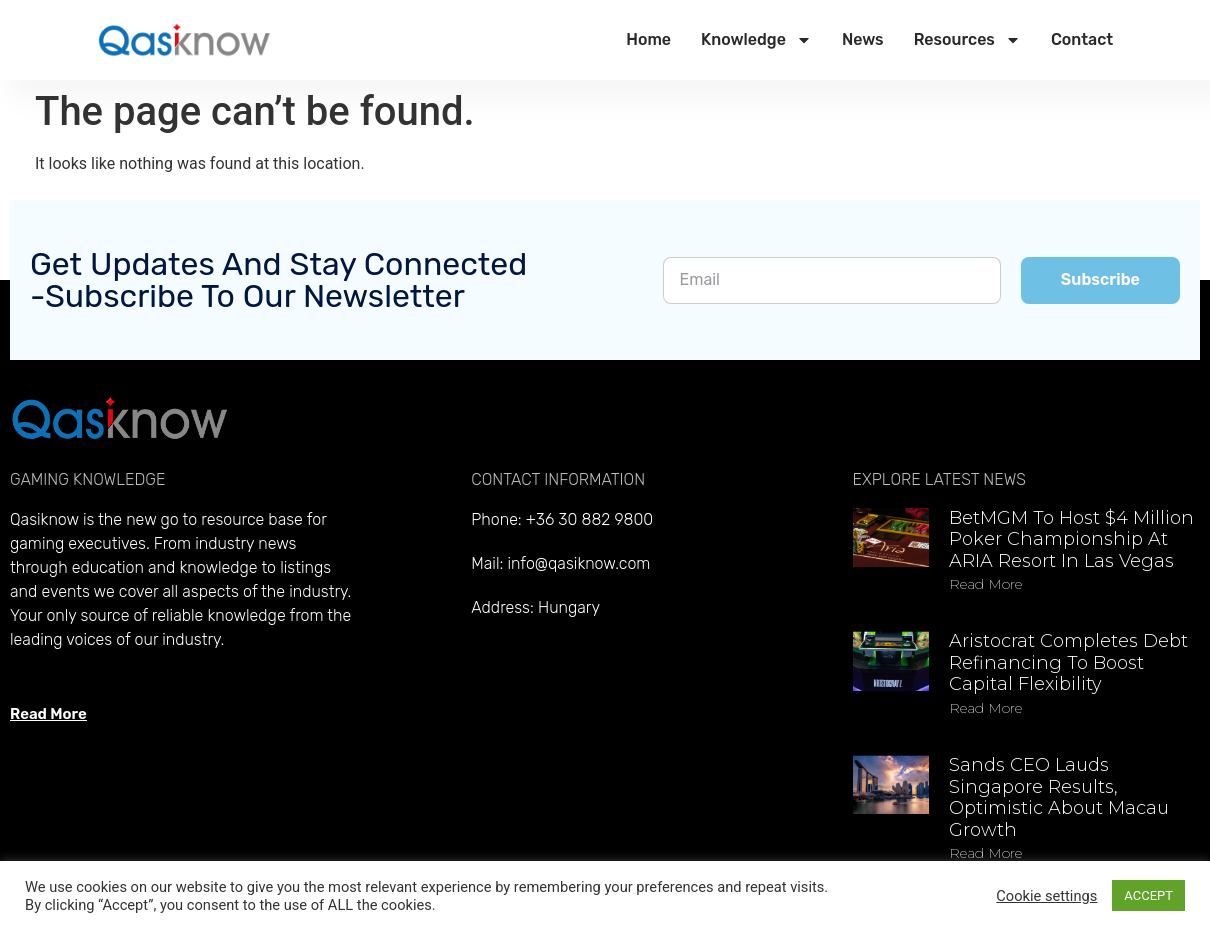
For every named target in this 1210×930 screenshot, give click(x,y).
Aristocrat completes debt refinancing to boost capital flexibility (1068, 662)
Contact (1082, 39)
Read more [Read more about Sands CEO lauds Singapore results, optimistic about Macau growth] (985, 853)
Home (648, 39)
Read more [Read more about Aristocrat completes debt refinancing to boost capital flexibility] (985, 708)
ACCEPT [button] (1148, 895)
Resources (967, 40)
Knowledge (756, 40)
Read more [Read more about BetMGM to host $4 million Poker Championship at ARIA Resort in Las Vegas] (985, 584)
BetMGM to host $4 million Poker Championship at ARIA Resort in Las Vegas (1071, 539)
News (863, 39)
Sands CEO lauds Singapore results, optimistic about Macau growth (1059, 797)
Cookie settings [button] (1046, 896)
